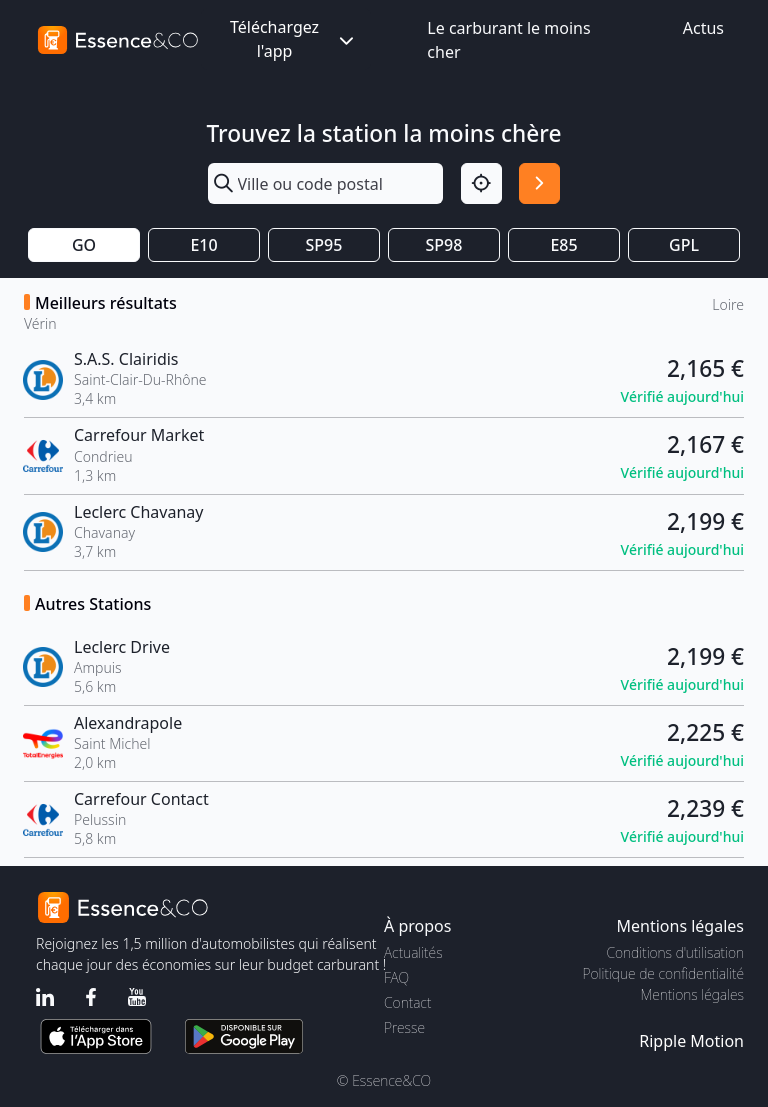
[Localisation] (481, 183)
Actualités (413, 952)
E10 (203, 245)
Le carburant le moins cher (508, 40)
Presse (404, 1027)
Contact (407, 1002)
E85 (563, 245)
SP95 (324, 245)
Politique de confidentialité (663, 973)
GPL (684, 245)
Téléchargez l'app (294, 39)
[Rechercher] (539, 183)
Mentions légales (692, 994)
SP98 (444, 245)
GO (84, 245)
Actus (703, 28)
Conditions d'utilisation (675, 952)
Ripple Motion (691, 1041)
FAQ (396, 977)
